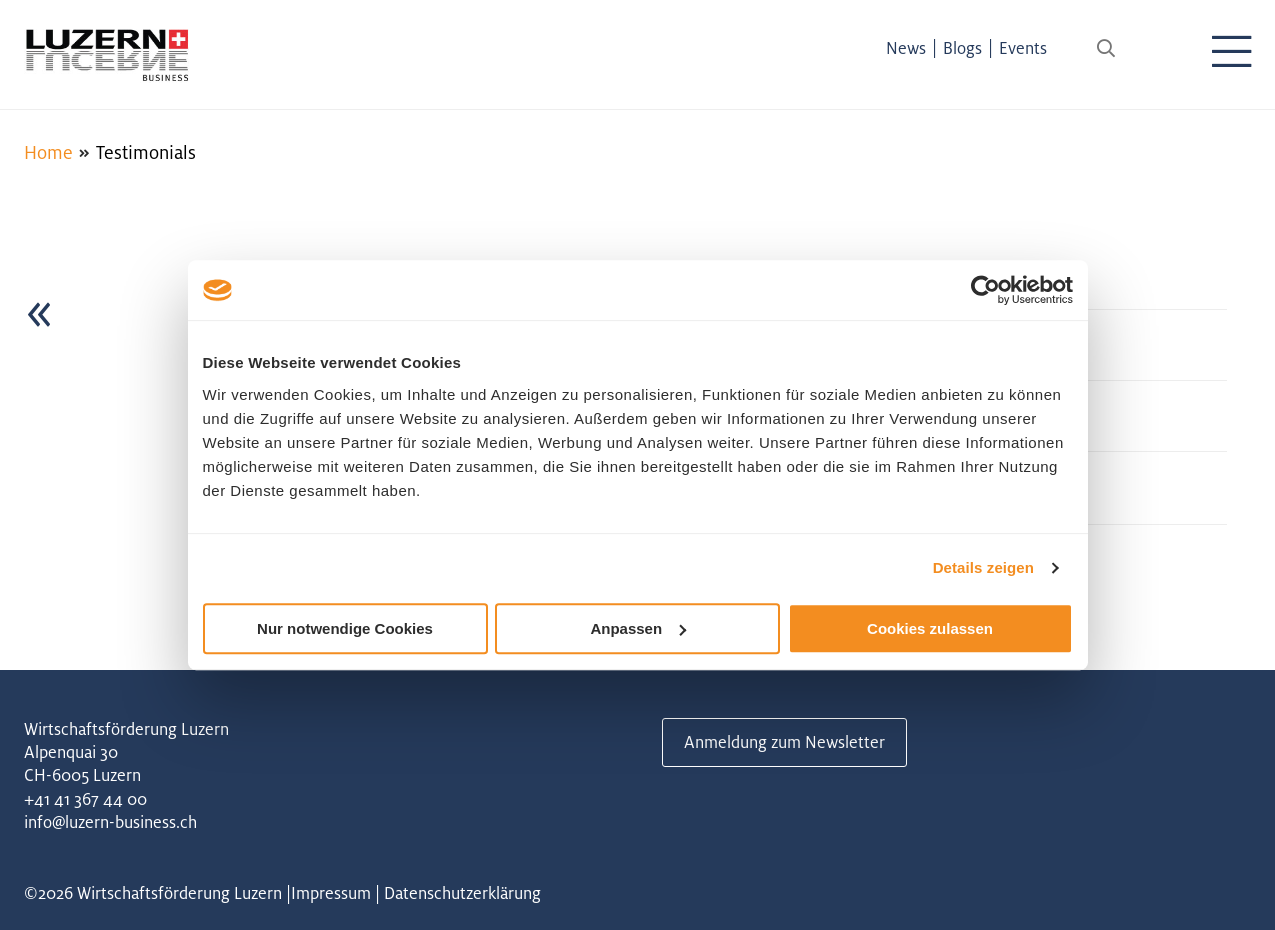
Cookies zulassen (930, 628)
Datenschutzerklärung (462, 893)
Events (1023, 48)
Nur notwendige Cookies (345, 628)
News (906, 48)
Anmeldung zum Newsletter (784, 742)
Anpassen (638, 628)
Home (48, 152)
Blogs (962, 48)
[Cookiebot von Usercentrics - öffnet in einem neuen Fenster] (985, 290)
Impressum (331, 893)
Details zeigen (983, 567)
